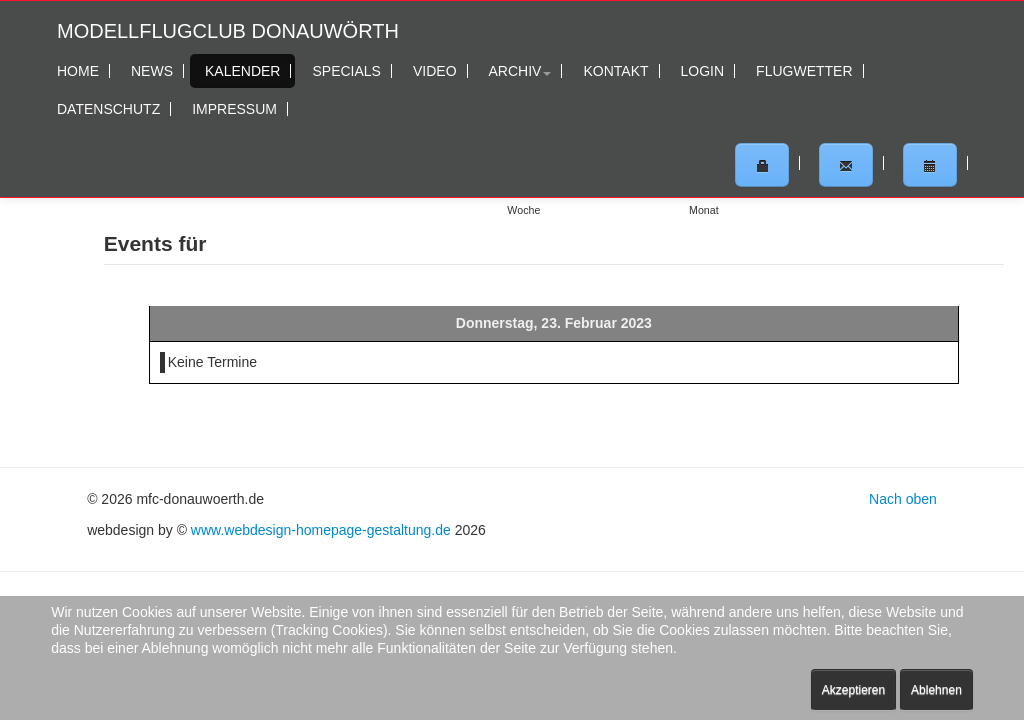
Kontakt (615, 71)
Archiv (520, 71)
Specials (346, 71)
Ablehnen (936, 690)
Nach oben (903, 499)
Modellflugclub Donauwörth (228, 31)
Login (703, 71)
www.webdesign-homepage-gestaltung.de (321, 530)
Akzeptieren (853, 690)
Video (435, 71)
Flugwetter (804, 71)
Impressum (234, 109)
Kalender (242, 71)
